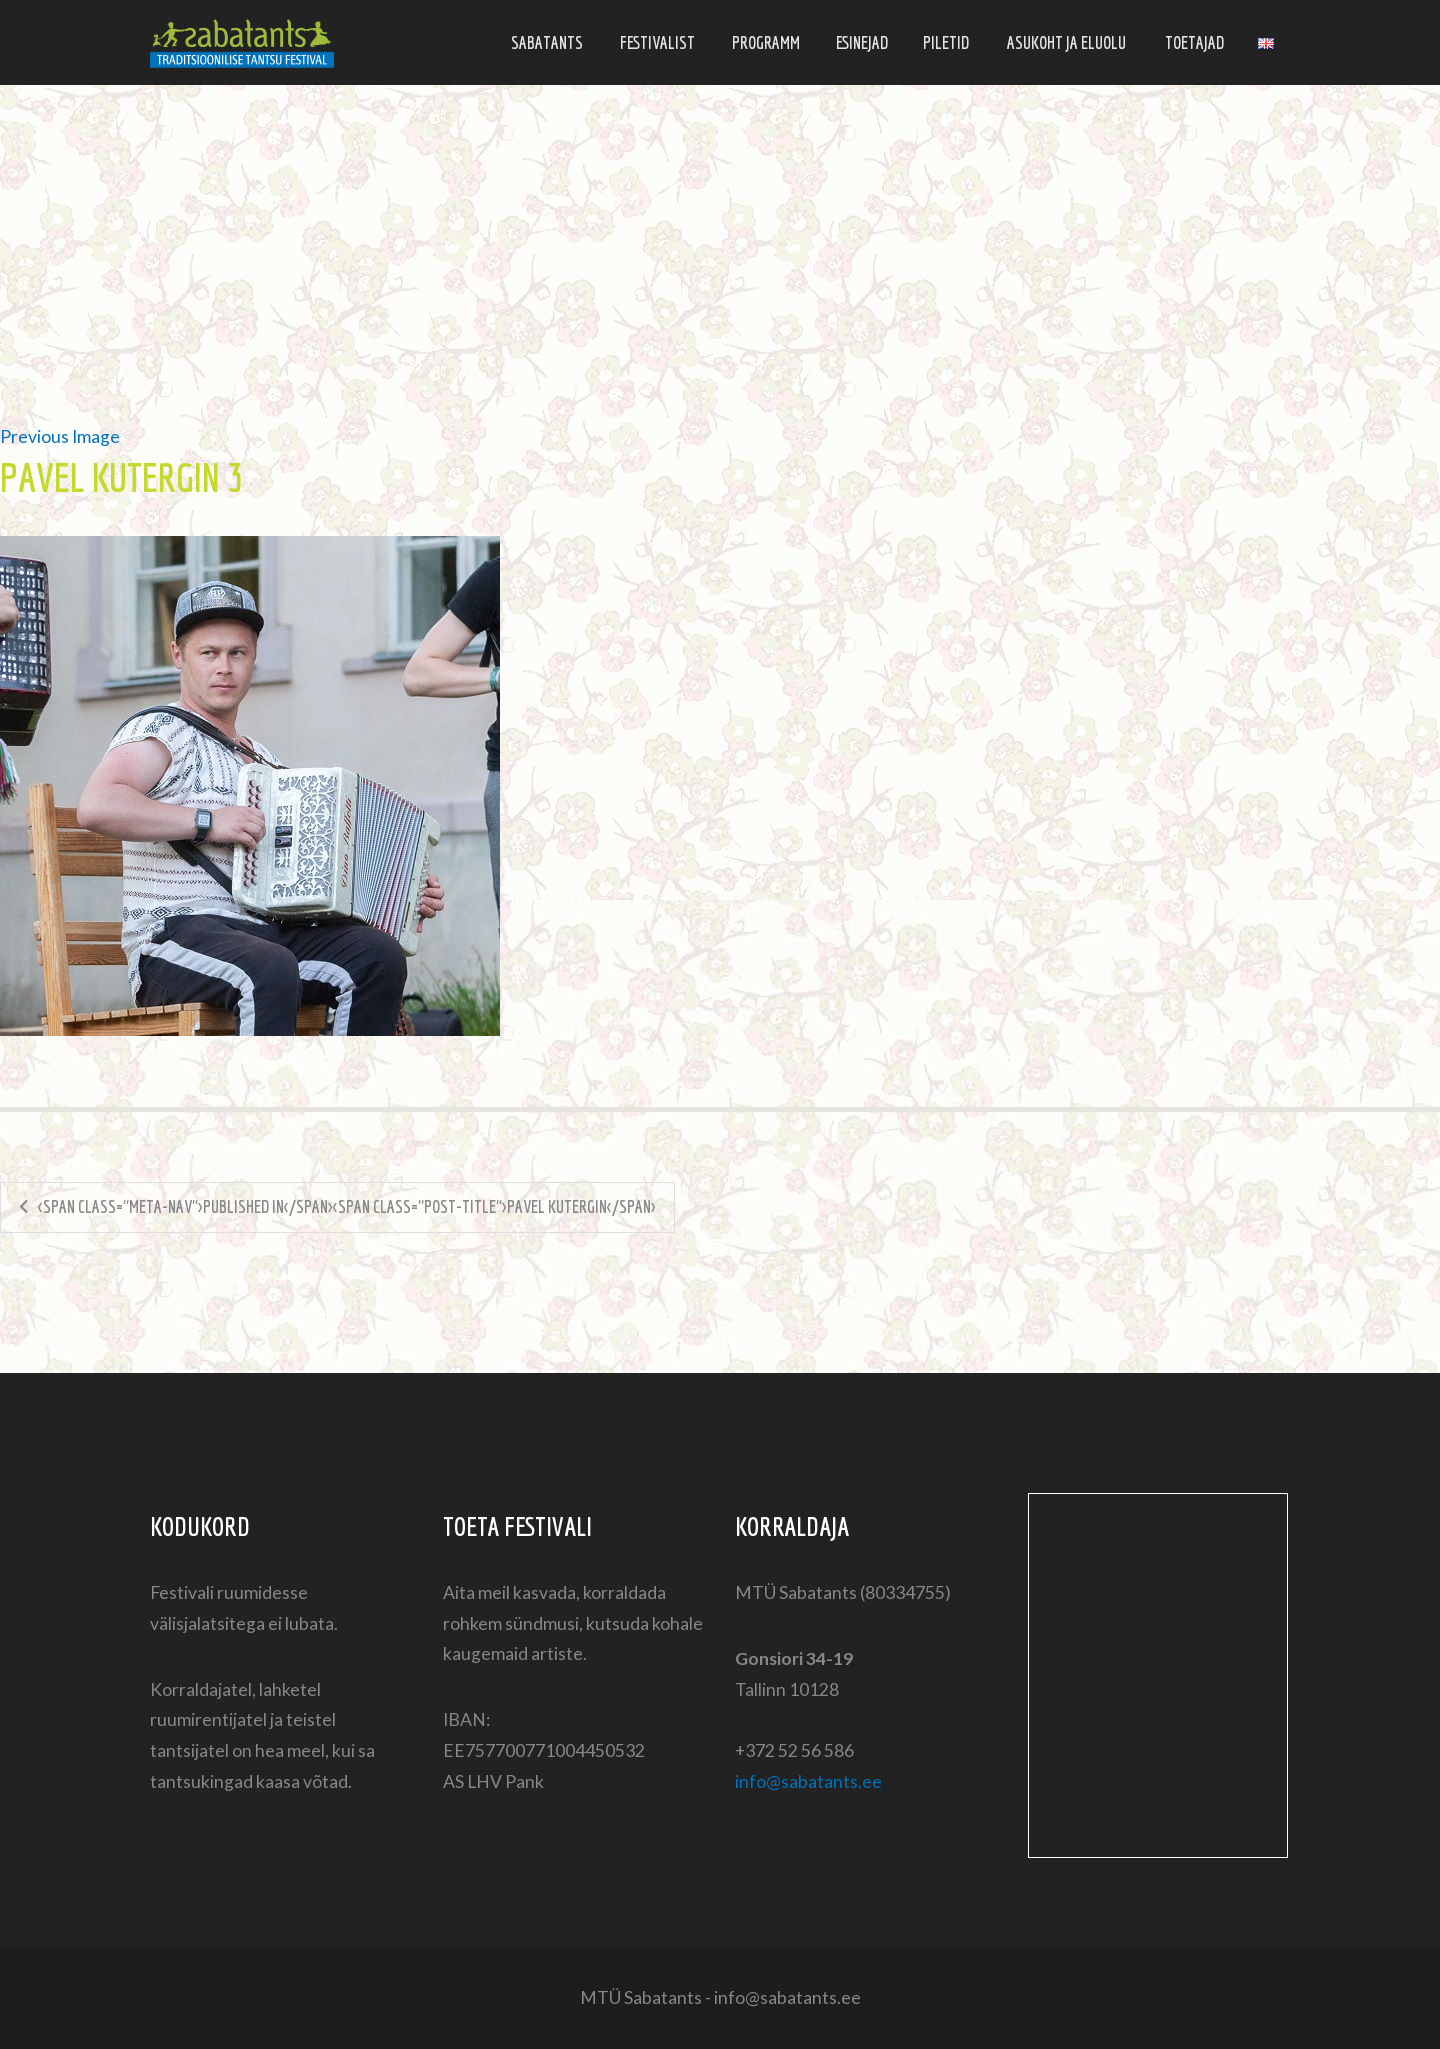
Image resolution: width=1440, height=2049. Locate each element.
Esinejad (862, 42)
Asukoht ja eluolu (1066, 42)
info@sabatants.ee (808, 1781)
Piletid (946, 42)
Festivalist (657, 42)
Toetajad (1194, 42)
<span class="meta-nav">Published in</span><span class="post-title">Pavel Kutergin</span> (347, 1206)
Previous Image (60, 436)
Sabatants (547, 42)
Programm (766, 42)
